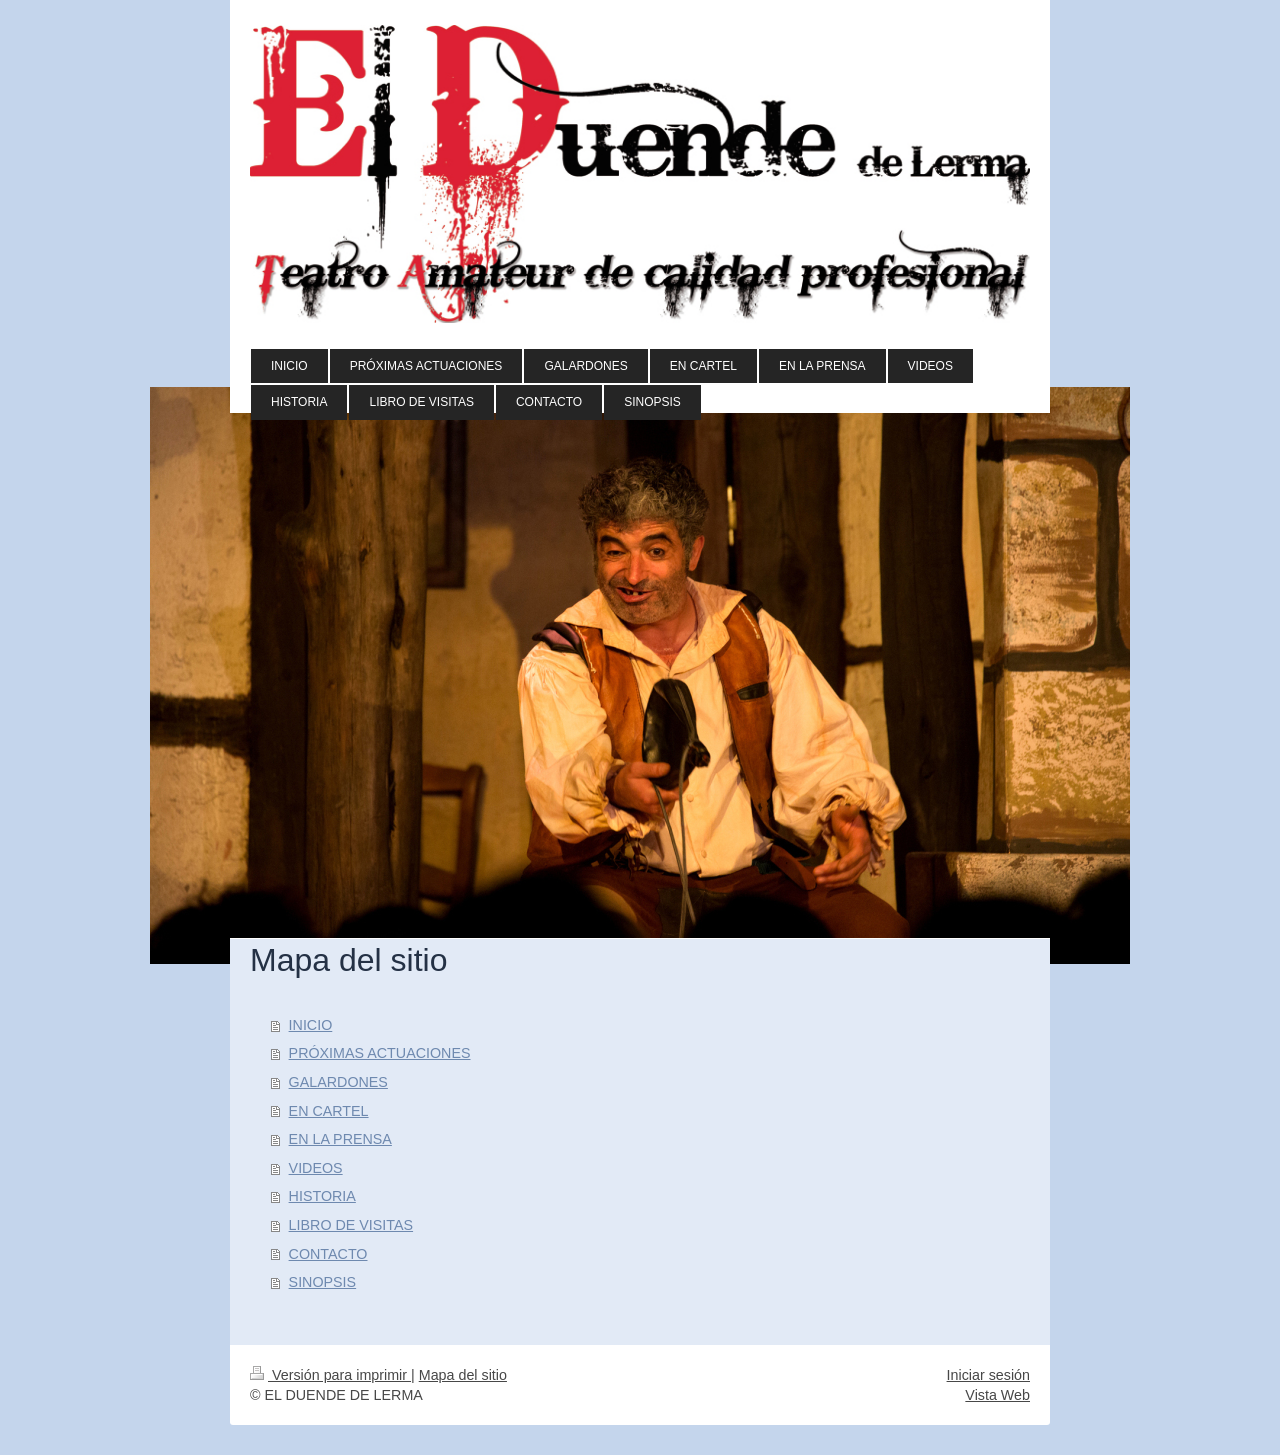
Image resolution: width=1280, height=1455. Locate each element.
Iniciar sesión (988, 1375)
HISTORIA (322, 1196)
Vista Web (997, 1395)
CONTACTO (328, 1254)
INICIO (311, 1025)
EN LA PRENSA (340, 1139)
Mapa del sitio (463, 1375)
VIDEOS (316, 1168)
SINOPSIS (323, 1282)
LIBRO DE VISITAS (351, 1225)
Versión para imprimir (330, 1375)
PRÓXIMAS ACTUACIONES (380, 1053)
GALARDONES (338, 1082)
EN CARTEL (329, 1111)
